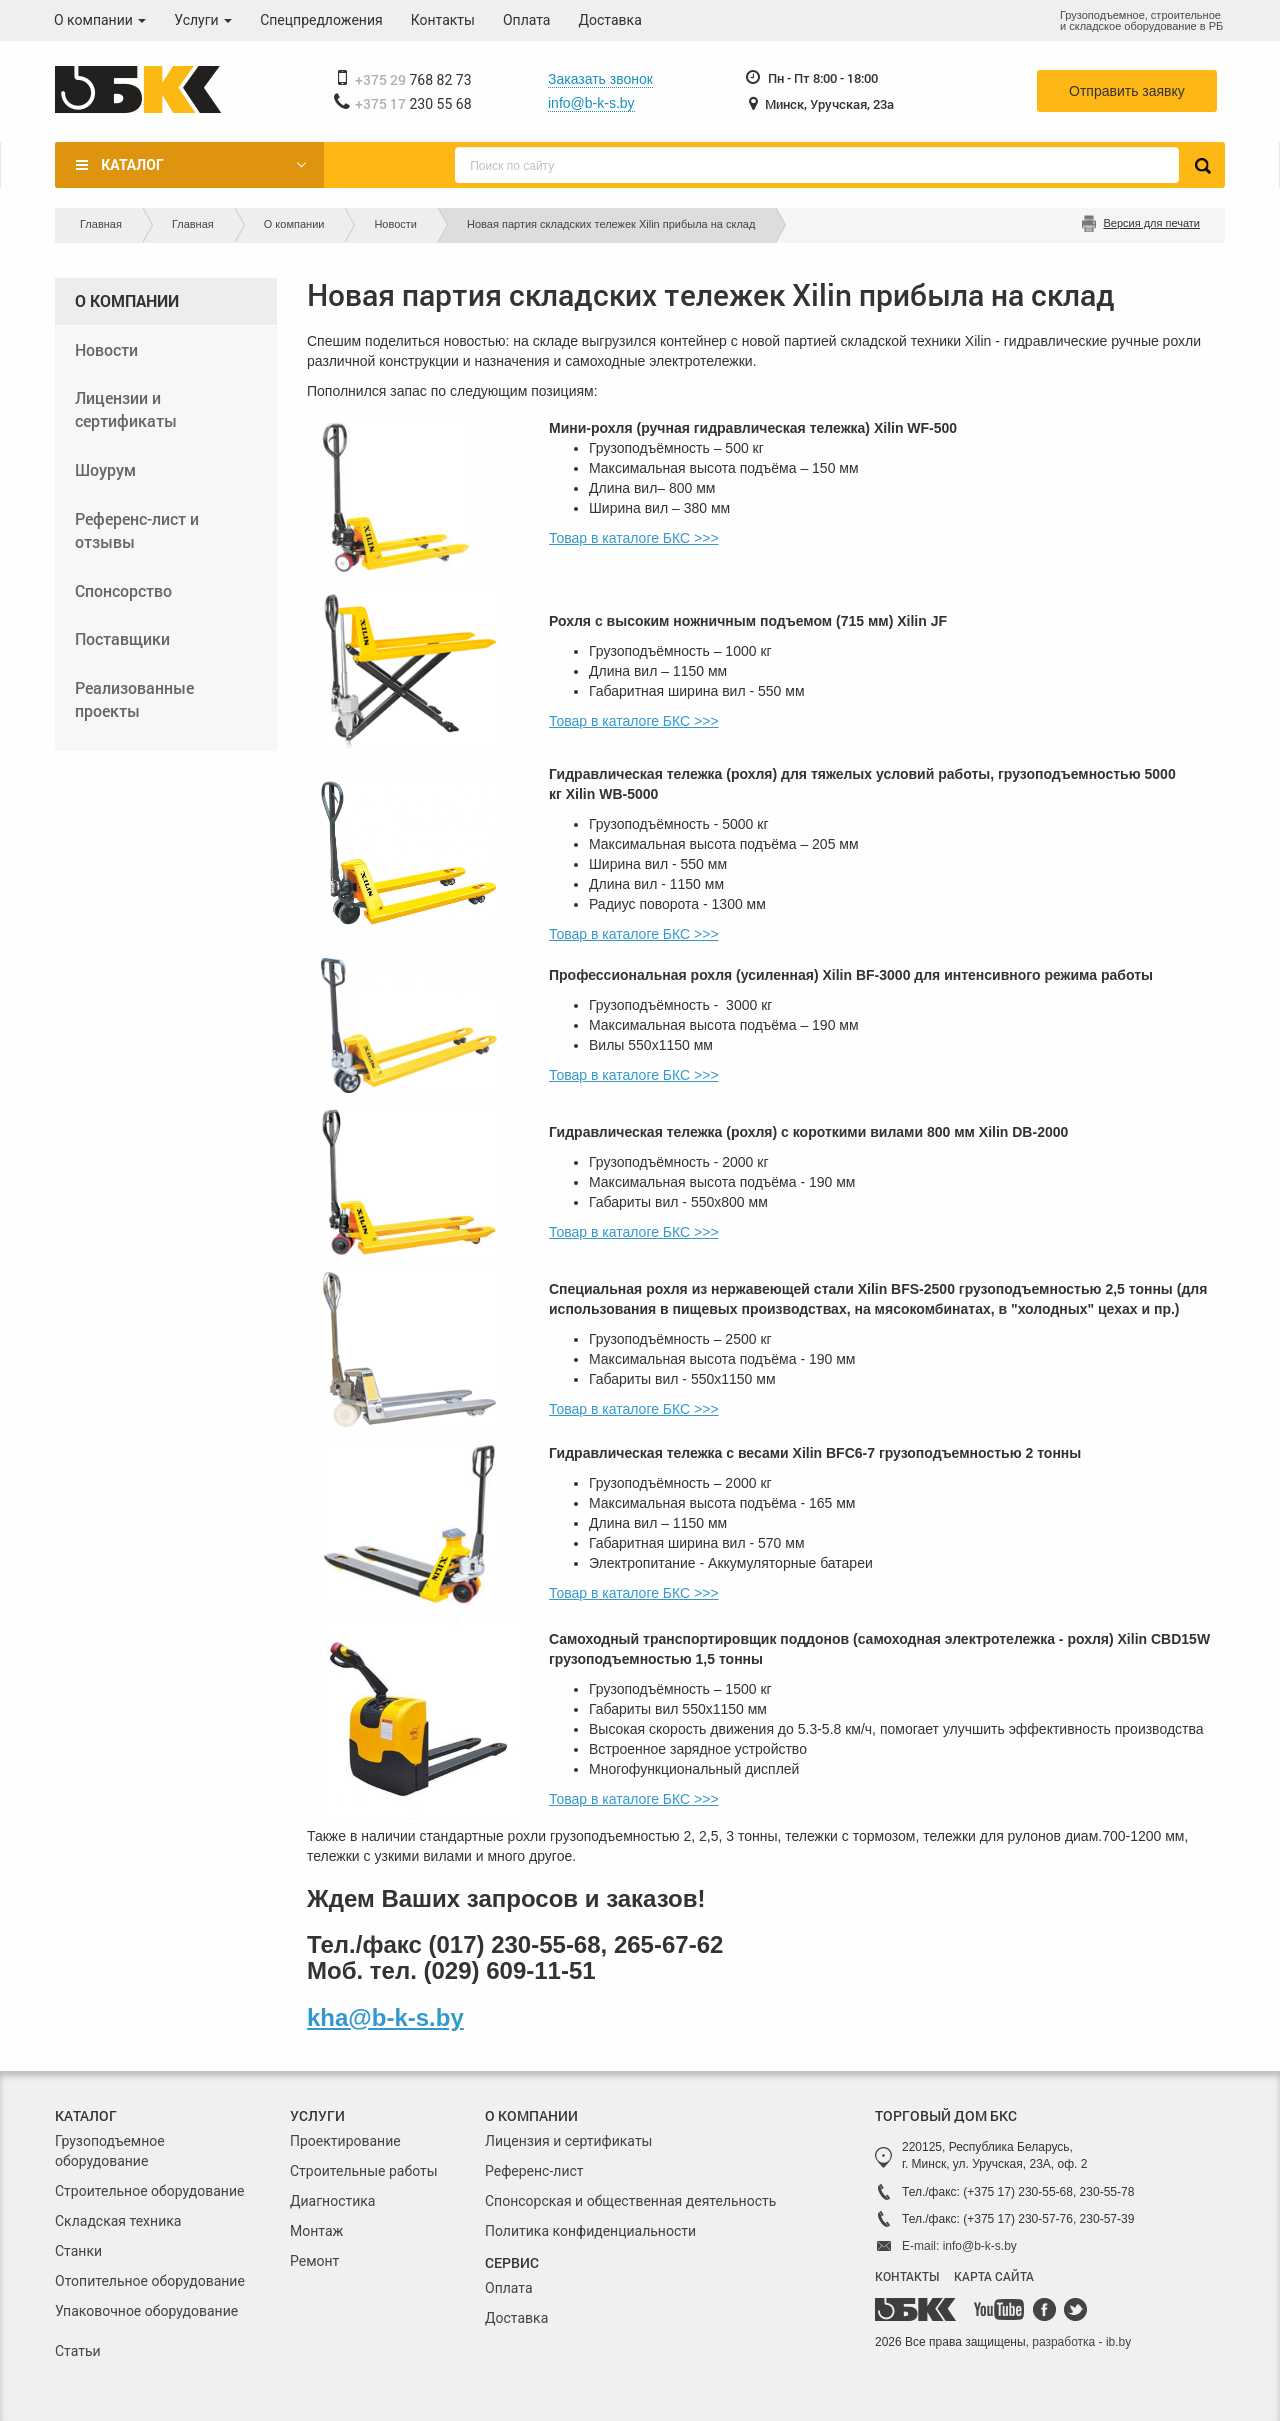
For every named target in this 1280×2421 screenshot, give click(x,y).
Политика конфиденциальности (590, 2231)
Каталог (132, 165)
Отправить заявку (1127, 91)
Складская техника (118, 2221)
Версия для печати (1151, 223)
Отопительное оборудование (150, 2281)
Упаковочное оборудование (146, 2311)
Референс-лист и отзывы (137, 530)
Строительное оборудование (149, 2191)
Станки (78, 2251)
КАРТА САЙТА (994, 2276)
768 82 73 (413, 80)
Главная (101, 224)
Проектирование (345, 2141)
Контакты (443, 20)
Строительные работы (364, 2171)
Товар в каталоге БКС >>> (634, 538)
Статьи (78, 2351)
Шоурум (105, 469)
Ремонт (314, 2261)
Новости (395, 224)
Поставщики (122, 638)
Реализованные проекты (134, 699)
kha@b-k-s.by (385, 2017)
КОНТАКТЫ (907, 2276)
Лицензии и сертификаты (126, 409)
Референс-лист (534, 2171)
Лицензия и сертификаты (568, 2141)
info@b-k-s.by (591, 103)
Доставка (610, 20)
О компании (100, 20)
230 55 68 (413, 104)
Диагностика (332, 2201)
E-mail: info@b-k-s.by (959, 2246)
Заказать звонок (600, 79)
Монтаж (316, 2231)
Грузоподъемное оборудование (110, 2151)
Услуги (203, 20)
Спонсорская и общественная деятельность (630, 2201)
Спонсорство (123, 590)
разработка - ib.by (1081, 2342)
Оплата (527, 20)
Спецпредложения (321, 20)
